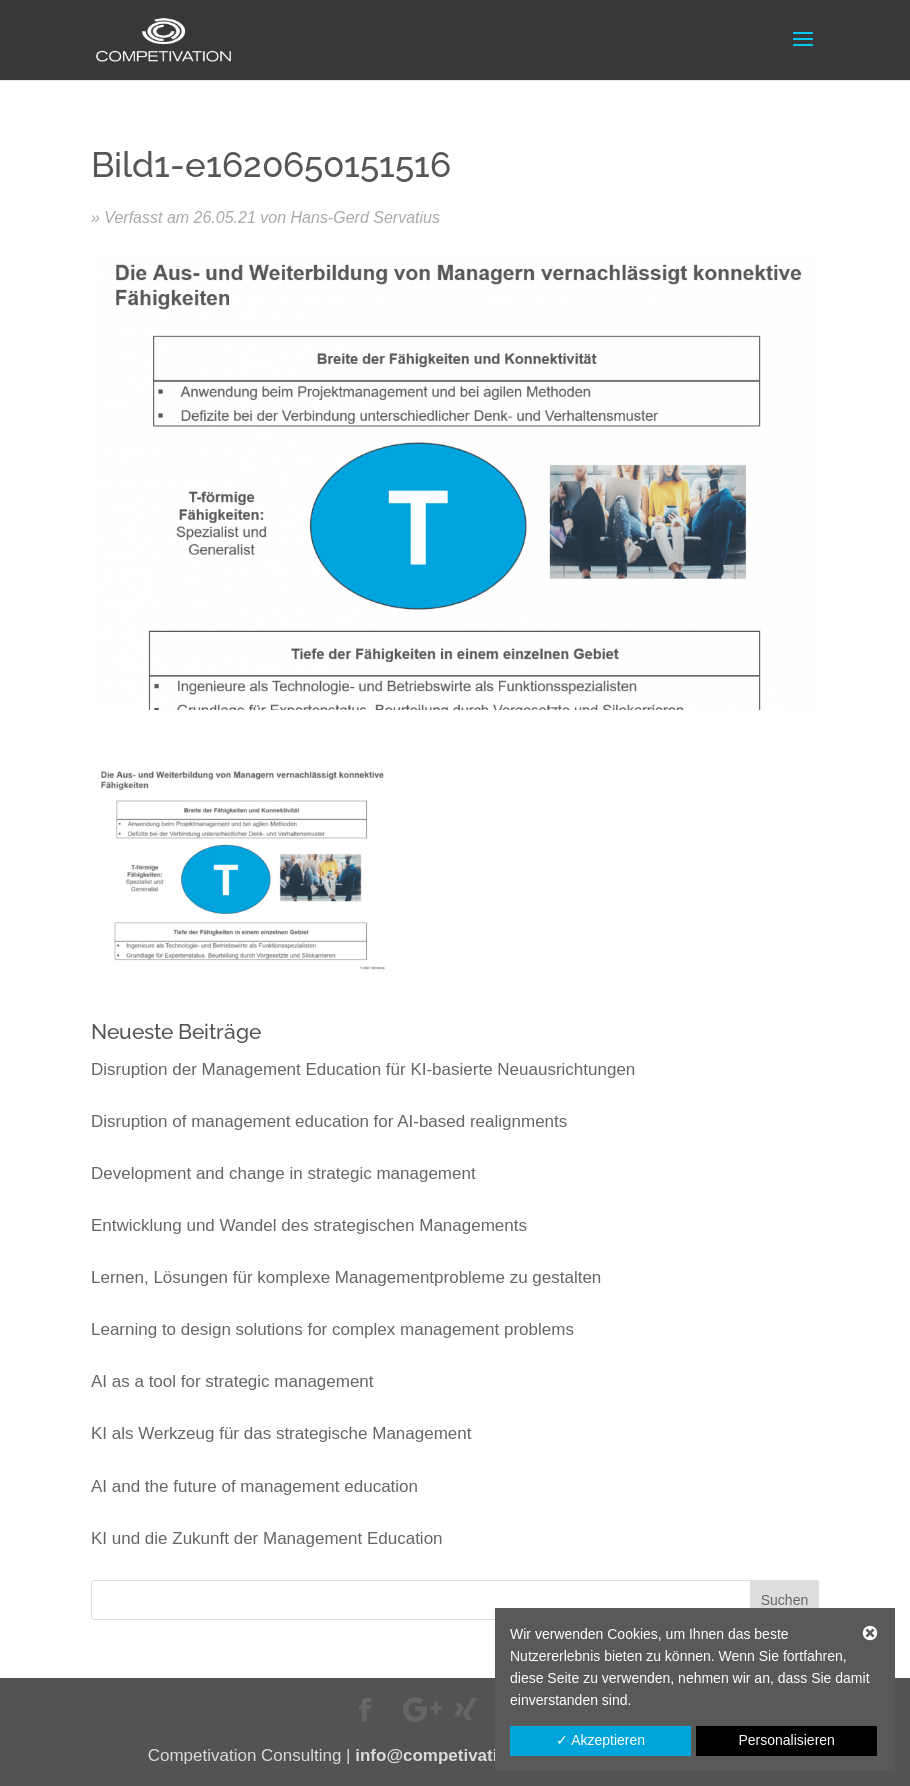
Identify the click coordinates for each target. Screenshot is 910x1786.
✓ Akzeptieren (600, 1740)
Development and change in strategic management (283, 1173)
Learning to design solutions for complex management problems (332, 1329)
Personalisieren (786, 1740)
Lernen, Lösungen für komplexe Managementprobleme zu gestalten (346, 1277)
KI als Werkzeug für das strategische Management (281, 1433)
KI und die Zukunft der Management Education (267, 1538)
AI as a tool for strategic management (232, 1381)
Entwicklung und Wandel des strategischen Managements (309, 1225)
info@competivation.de (449, 1755)
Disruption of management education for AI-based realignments (329, 1121)
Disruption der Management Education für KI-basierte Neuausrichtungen (363, 1069)
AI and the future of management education (254, 1486)
